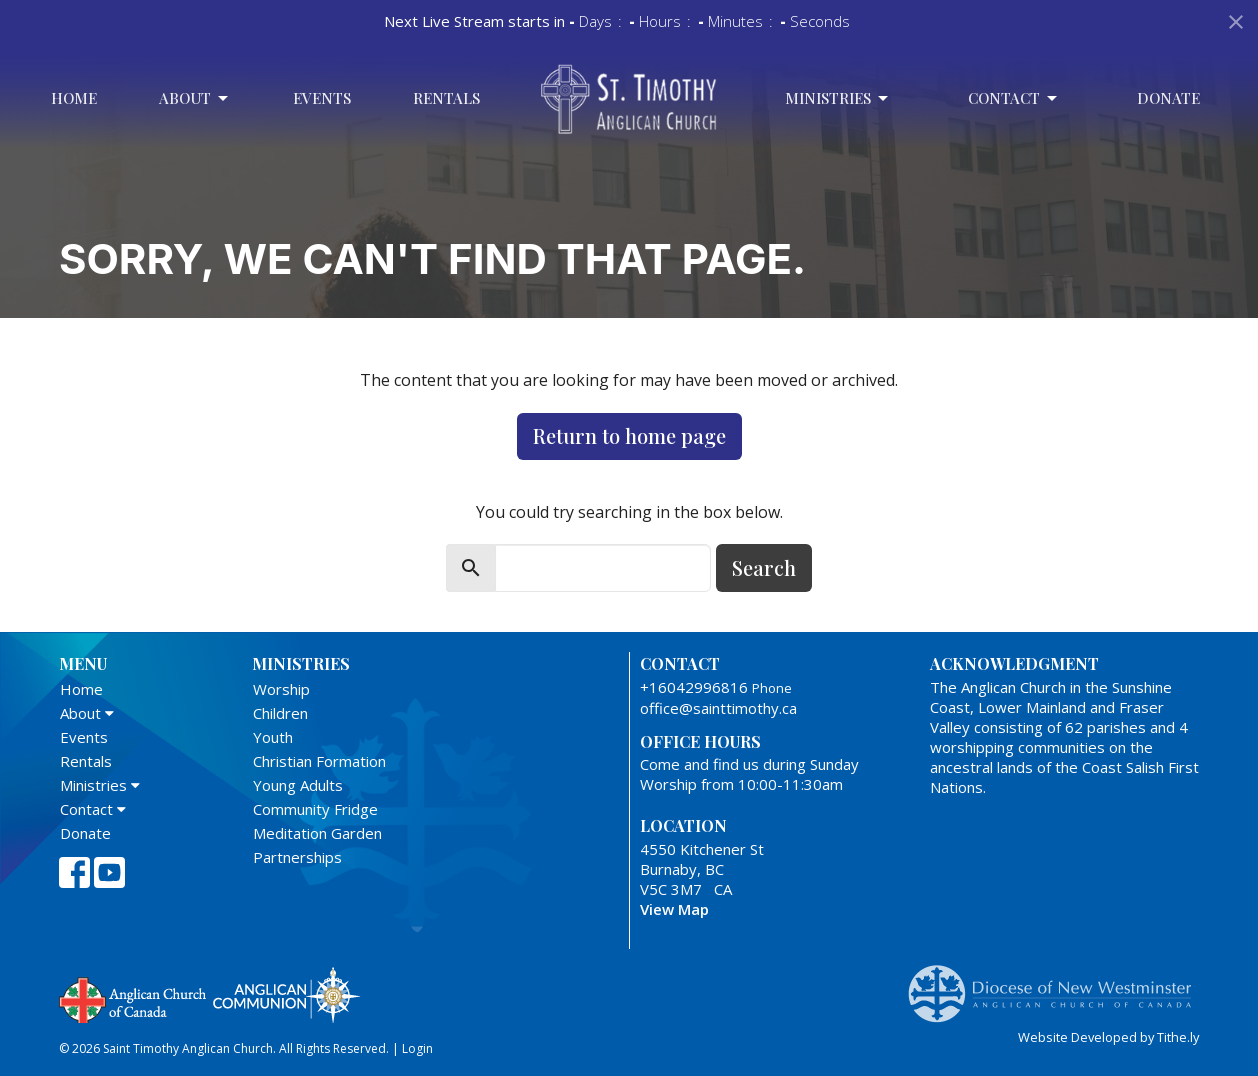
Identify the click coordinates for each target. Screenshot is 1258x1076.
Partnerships (297, 857)
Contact (1014, 98)
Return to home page (629, 435)
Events (322, 98)
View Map (674, 909)
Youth (273, 737)
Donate (1168, 98)
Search (764, 567)
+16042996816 (694, 687)
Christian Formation (319, 761)
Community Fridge (315, 809)
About (195, 98)
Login (417, 1048)
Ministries (838, 98)
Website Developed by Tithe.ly (1108, 1037)
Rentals (446, 98)
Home (74, 98)
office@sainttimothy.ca (718, 708)
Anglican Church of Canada (133, 998)
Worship (281, 689)
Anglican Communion (286, 994)
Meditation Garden (317, 833)
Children (280, 713)
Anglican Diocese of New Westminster (1057, 984)
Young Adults (298, 785)
